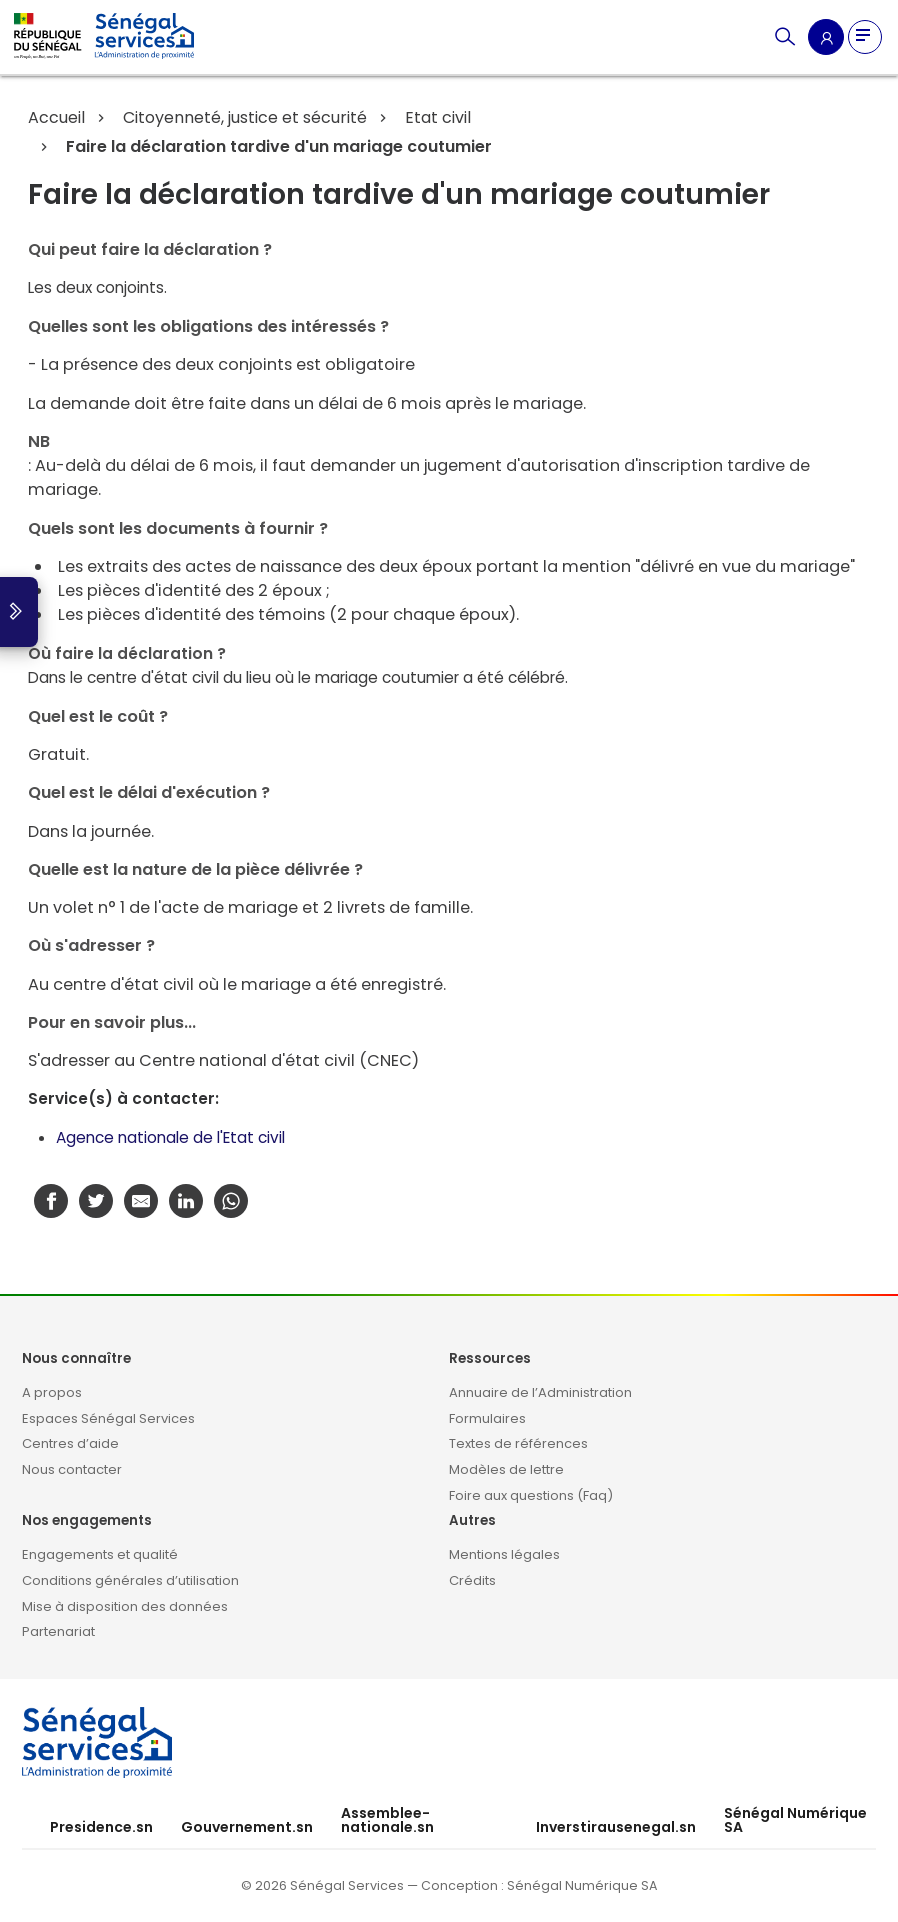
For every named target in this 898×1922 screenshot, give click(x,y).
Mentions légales (504, 1554)
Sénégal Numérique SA (795, 1820)
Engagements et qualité (100, 1554)
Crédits (472, 1580)
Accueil (56, 117)
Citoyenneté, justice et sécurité (243, 117)
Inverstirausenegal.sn (616, 1827)
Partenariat (58, 1631)
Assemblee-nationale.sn (387, 1820)
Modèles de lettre (506, 1469)
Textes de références (518, 1443)
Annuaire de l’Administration (540, 1392)
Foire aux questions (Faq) (531, 1495)
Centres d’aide (70, 1443)
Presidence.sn (101, 1827)
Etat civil (436, 117)
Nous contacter (72, 1469)
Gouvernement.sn (247, 1827)
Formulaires (487, 1418)
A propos (52, 1392)
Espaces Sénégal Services (108, 1418)
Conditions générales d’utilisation (130, 1580)
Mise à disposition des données (125, 1606)
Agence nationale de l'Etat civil (170, 1137)
